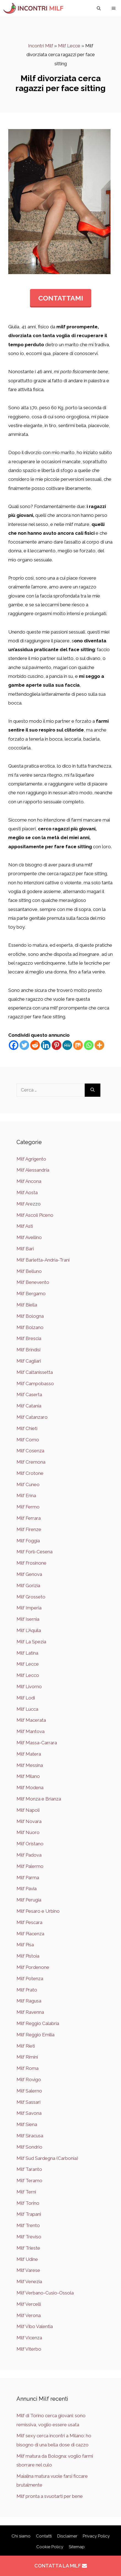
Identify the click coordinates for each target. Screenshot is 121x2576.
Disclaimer (67, 2536)
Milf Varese (28, 2270)
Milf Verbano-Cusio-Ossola (45, 2293)
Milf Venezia (29, 2281)
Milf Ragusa (28, 2001)
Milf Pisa (25, 1944)
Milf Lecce (69, 45)
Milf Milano (28, 1776)
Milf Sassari (28, 2102)
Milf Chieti (26, 1428)
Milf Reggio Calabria (37, 2023)
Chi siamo (21, 2536)
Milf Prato (26, 1990)
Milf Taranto (29, 2169)
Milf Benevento (32, 1282)
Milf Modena (29, 1787)
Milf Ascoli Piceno (34, 1215)
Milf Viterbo (28, 2349)
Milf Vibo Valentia (34, 2326)
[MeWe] (67, 1045)
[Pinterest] (56, 1045)
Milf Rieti (25, 2046)
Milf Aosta (27, 1192)
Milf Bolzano (29, 1327)
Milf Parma (27, 1877)
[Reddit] (35, 1045)
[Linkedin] (46, 1045)
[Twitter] (24, 1045)
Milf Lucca (27, 1709)
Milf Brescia (28, 1338)
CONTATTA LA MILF (60, 2566)
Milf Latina (27, 1653)
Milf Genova (29, 1574)
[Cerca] (92, 1090)
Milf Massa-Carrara (36, 1742)
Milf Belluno (29, 1271)
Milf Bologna (30, 1316)
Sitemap (77, 2546)
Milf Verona (28, 2315)
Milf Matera (28, 1754)
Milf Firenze (28, 1529)
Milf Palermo (29, 1866)
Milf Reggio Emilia (35, 2034)
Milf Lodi (25, 1698)
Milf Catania (28, 1406)
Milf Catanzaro (32, 1417)
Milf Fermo (28, 1507)
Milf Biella (26, 1305)
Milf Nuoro (28, 1832)
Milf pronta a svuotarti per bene (49, 2496)
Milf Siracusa (29, 2135)
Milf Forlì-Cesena (34, 1551)
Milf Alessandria (32, 1170)
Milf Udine (27, 2259)
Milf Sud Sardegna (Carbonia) (47, 2158)
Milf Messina (29, 1765)
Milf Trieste (28, 2248)
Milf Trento (28, 2225)
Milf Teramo (29, 2180)
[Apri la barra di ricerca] (98, 8)
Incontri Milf (40, 45)
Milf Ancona (28, 1181)
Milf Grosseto (30, 1597)
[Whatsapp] (89, 1045)
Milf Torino (27, 2203)
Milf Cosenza (30, 1450)
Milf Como (27, 1439)
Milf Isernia (27, 1619)
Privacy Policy (96, 2536)
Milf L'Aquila (28, 1630)
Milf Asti (24, 1226)
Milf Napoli (28, 1810)
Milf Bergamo (31, 1293)
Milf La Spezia (31, 1641)
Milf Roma (27, 2068)
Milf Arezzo (28, 1204)
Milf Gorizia (28, 1585)
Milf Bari (25, 1248)
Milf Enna (26, 1495)
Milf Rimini (27, 2057)
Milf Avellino (29, 1237)
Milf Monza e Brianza (38, 1799)
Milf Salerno (29, 2091)
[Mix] (78, 1045)
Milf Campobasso (35, 1383)
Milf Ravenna (30, 2012)
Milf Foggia (28, 1540)
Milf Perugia (28, 1900)
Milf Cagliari (28, 1361)
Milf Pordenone (32, 1967)
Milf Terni (26, 2192)
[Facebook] (13, 1045)
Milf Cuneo (28, 1484)
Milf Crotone (29, 1473)
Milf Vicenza (29, 2337)
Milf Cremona (30, 1462)
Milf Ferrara (28, 1518)
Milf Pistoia (27, 1956)
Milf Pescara (29, 1922)
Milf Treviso (28, 2236)
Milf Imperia (29, 1608)
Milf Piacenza (30, 1933)
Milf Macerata (31, 1720)
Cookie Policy (49, 2546)
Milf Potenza (29, 1978)
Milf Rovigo (28, 2079)
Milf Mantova (30, 1731)
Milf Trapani (28, 2214)
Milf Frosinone (31, 1563)
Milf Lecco (27, 1675)
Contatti (44, 2536)
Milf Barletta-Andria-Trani (43, 1260)
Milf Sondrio (29, 2147)
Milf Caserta (29, 1394)
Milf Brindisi (28, 1349)
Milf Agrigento (31, 1159)
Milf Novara (29, 1821)
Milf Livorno (29, 1686)
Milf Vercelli (28, 2304)
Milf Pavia (26, 1888)
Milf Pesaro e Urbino (38, 1911)
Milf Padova (29, 1855)
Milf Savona (29, 2113)
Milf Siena (26, 2124)
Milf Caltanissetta (34, 1372)
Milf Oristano (29, 1843)
